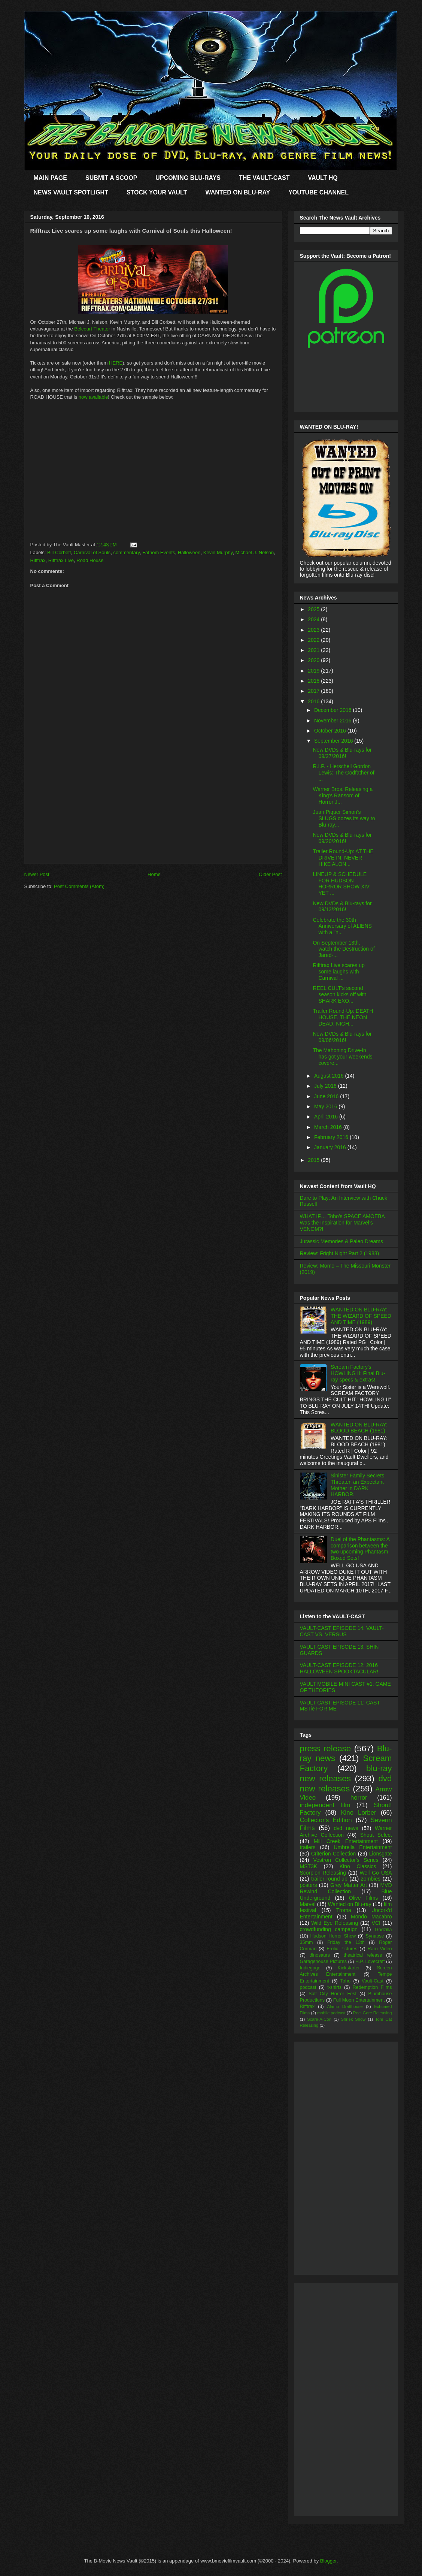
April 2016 (326, 1117)
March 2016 (328, 1127)
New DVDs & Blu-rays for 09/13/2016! (342, 906)
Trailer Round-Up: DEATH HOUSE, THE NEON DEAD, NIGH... (343, 1017)
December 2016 (333, 710)
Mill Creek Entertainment (346, 1841)
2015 (314, 1160)
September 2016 (334, 741)
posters (308, 1885)
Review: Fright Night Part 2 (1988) (339, 1253)
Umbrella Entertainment (363, 1847)
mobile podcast (331, 2013)
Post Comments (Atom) (79, 886)
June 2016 (327, 1096)
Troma (343, 1910)
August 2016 (329, 1076)
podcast (308, 1987)
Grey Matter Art (348, 1885)
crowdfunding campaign (329, 1929)
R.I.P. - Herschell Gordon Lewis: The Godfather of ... (343, 772)
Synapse (375, 1936)
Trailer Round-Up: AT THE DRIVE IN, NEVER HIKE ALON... (343, 857)
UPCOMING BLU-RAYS (188, 178)
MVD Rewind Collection (346, 1888)
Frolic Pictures (342, 1948)
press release (325, 1748)
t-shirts (334, 1987)
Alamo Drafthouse (344, 2006)
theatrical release (363, 1955)
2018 (314, 681)
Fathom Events (158, 552)
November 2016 (333, 721)
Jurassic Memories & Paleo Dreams (341, 1241)
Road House (89, 560)
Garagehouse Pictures (323, 1961)
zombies (370, 1879)
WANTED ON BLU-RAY (237, 192)
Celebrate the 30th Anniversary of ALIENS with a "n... (342, 926)
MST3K (309, 1866)
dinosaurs (319, 1955)
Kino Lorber (358, 1812)
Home (154, 874)
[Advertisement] (153, 811)
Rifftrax (38, 560)
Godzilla (383, 1929)
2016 (314, 701)
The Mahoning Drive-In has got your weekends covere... (342, 1056)
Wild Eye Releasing (334, 1923)
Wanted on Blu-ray (349, 1904)
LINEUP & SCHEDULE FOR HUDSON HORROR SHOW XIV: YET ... (342, 883)
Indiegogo (310, 1967)
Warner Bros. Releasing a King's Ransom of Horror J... (343, 795)
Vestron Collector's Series (345, 1860)
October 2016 (330, 731)
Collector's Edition (326, 1820)
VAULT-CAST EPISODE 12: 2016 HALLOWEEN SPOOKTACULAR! (339, 1668)
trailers (308, 1847)
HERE (115, 363)
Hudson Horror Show (333, 1936)
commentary (126, 552)
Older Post (270, 874)
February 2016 (332, 1137)
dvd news (346, 1828)
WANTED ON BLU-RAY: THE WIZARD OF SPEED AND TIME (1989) (361, 1316)
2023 (314, 630)
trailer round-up (329, 1879)
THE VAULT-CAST (264, 178)
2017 (314, 691)
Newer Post (36, 874)
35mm (306, 1942)
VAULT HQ (322, 178)
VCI (376, 1923)
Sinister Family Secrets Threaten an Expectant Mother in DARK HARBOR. (357, 1485)
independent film (325, 1805)
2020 (314, 660)
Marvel (308, 1904)
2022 (314, 640)
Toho (345, 1981)
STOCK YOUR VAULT (157, 192)
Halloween (189, 552)
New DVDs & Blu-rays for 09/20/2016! (342, 838)
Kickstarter (348, 1967)
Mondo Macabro (371, 1917)
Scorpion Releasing (323, 1873)
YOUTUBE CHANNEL (318, 192)
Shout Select (376, 1835)
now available (93, 397)
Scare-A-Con (319, 2019)
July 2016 (326, 1086)
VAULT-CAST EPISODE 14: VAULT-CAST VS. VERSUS (342, 1631)
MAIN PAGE (50, 178)
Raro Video (379, 1948)
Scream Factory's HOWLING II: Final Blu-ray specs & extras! (358, 1373)
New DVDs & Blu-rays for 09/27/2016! (342, 753)
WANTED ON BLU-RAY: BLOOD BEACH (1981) (359, 1428)
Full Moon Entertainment (359, 2000)
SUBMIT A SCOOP (111, 178)
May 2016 (326, 1106)
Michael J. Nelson (255, 552)
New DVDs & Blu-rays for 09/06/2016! (342, 1037)
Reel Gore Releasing (372, 2013)
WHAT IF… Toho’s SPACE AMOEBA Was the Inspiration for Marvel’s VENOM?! (342, 1222)
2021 (314, 650)
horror (358, 1797)
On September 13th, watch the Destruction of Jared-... (343, 949)
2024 (314, 619)
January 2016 (330, 1147)
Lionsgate (380, 1854)
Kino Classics (358, 1866)
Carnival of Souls (92, 552)
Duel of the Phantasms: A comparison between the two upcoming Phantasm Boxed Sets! (360, 1548)
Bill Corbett (59, 552)
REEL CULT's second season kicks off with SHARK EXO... (339, 994)
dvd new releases (346, 1783)
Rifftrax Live (61, 560)
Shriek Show (353, 2019)
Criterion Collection (333, 1854)
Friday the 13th (346, 1942)
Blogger (328, 2561)
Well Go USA (375, 1873)
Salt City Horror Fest (332, 1993)
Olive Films (363, 1898)
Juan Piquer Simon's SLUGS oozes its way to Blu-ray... (344, 818)
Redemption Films (372, 1987)
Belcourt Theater (92, 329)
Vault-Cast (372, 1981)
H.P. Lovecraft (370, 1961)
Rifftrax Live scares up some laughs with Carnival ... (338, 971)
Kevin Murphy (218, 552)
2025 (314, 609)
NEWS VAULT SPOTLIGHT (71, 192)
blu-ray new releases (346, 1773)
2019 (314, 671)
